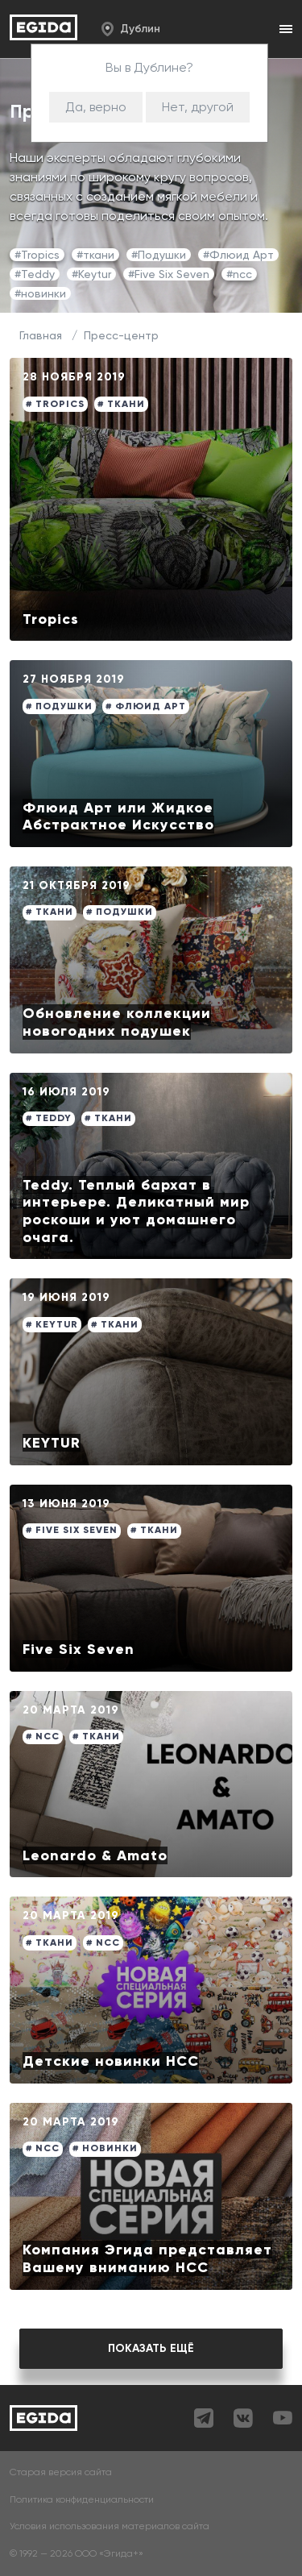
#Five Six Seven (168, 274)
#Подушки (158, 254)
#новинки (40, 293)
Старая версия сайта (61, 2472)
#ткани (95, 254)
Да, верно (95, 106)
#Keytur (91, 274)
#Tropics (37, 254)
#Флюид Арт (238, 254)
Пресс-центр (121, 335)
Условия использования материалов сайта (109, 2526)
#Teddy (34, 274)
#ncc (239, 274)
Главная (40, 335)
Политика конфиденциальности (82, 2500)
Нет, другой (198, 106)
